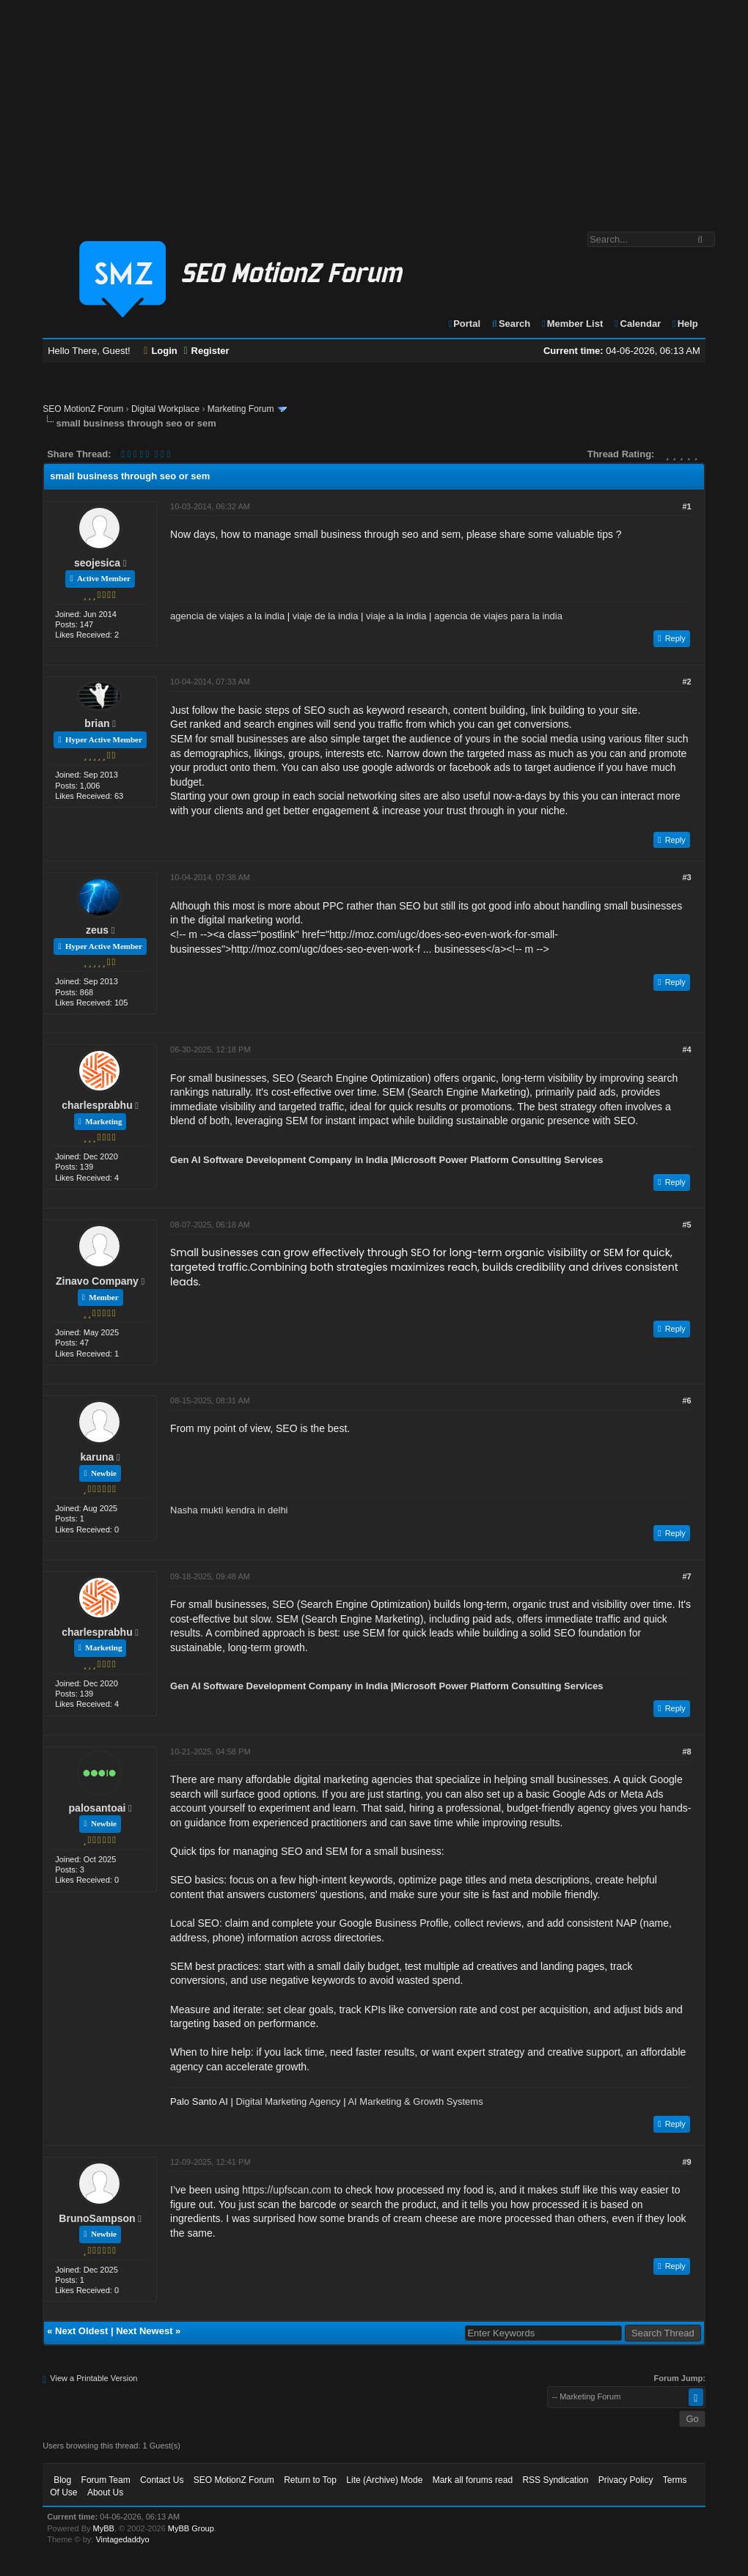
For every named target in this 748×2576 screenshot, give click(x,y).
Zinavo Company (97, 1281)
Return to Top (310, 2480)
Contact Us (161, 2480)
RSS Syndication (555, 2480)
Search (511, 323)
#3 (687, 877)
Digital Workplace (165, 409)
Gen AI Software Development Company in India (279, 1159)
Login (160, 350)
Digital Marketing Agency (287, 2101)
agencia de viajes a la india (227, 615)
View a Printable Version (93, 2378)
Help (684, 323)
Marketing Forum (241, 409)
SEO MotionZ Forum (83, 409)
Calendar (637, 323)
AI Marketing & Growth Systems (415, 2101)
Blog (62, 2480)
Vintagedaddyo (122, 2539)
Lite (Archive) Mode (384, 2480)
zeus (97, 930)
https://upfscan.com (286, 2190)
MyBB (103, 2528)
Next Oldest (81, 2330)
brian (96, 723)
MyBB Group (191, 2528)
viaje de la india (326, 615)
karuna (97, 1457)
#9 (687, 2162)
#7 (687, 1576)
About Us (105, 2492)
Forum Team (106, 2480)
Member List (571, 323)
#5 (687, 1224)
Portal (463, 323)
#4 (687, 1049)
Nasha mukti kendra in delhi (228, 1510)
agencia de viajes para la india (498, 615)
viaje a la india (396, 615)
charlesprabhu (97, 1105)
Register (206, 350)
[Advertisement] (374, 108)
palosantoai (97, 1808)
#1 (687, 506)
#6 (687, 1400)
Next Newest (144, 2330)
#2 (687, 681)
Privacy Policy (625, 2480)
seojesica (97, 563)
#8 (687, 1751)
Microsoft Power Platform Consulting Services (498, 1159)
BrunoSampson (97, 2218)
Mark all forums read (473, 2480)
